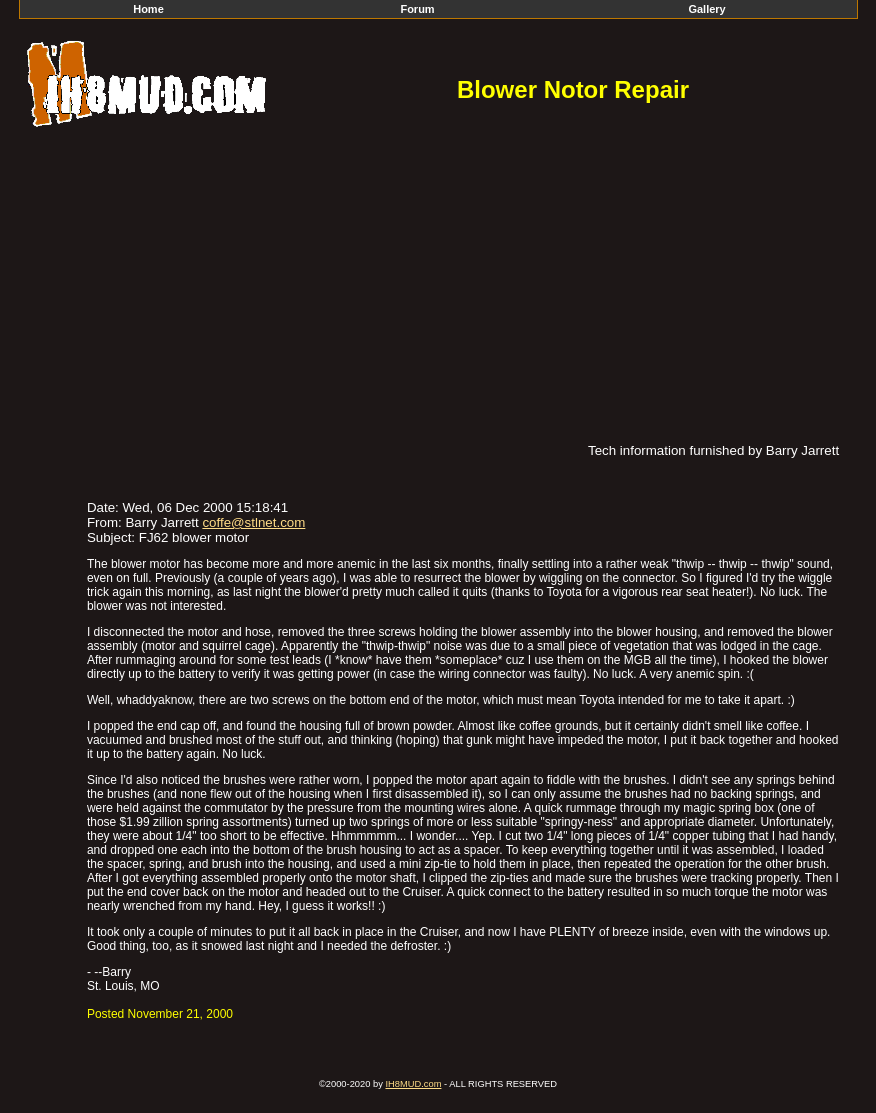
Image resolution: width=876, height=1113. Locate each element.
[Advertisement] (438, 283)
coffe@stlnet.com (253, 522)
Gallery (706, 9)
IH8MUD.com (413, 1084)
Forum (417, 9)
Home (148, 9)
